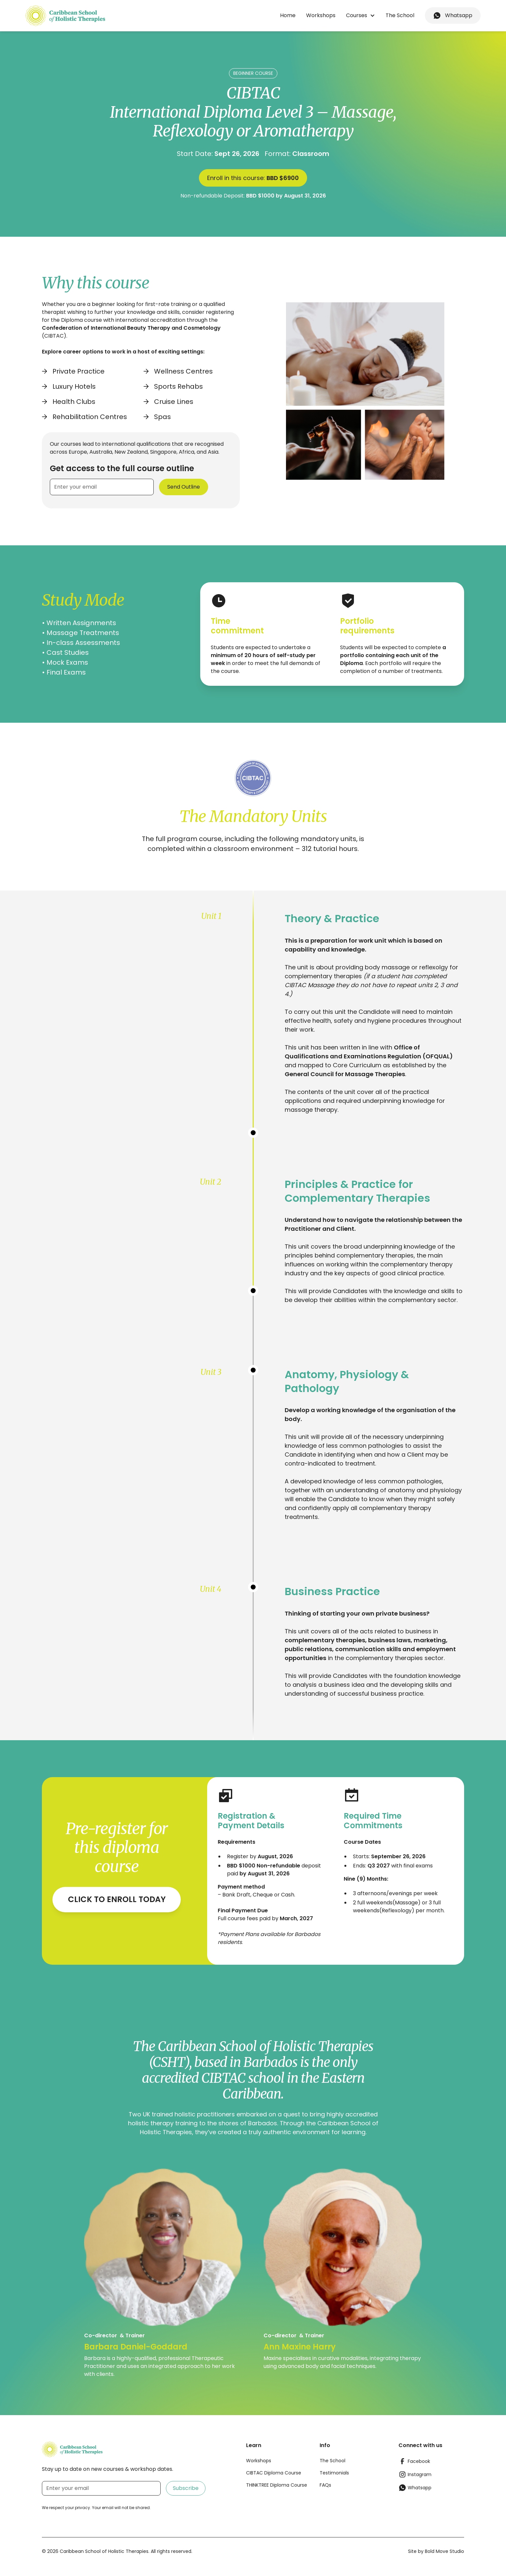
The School (400, 15)
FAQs (325, 2485)
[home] (65, 15)
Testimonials (334, 2473)
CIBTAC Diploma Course (273, 2473)
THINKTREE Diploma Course (276, 2485)
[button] (360, 15)
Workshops (320, 15)
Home (288, 15)
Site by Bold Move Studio (436, 2551)
